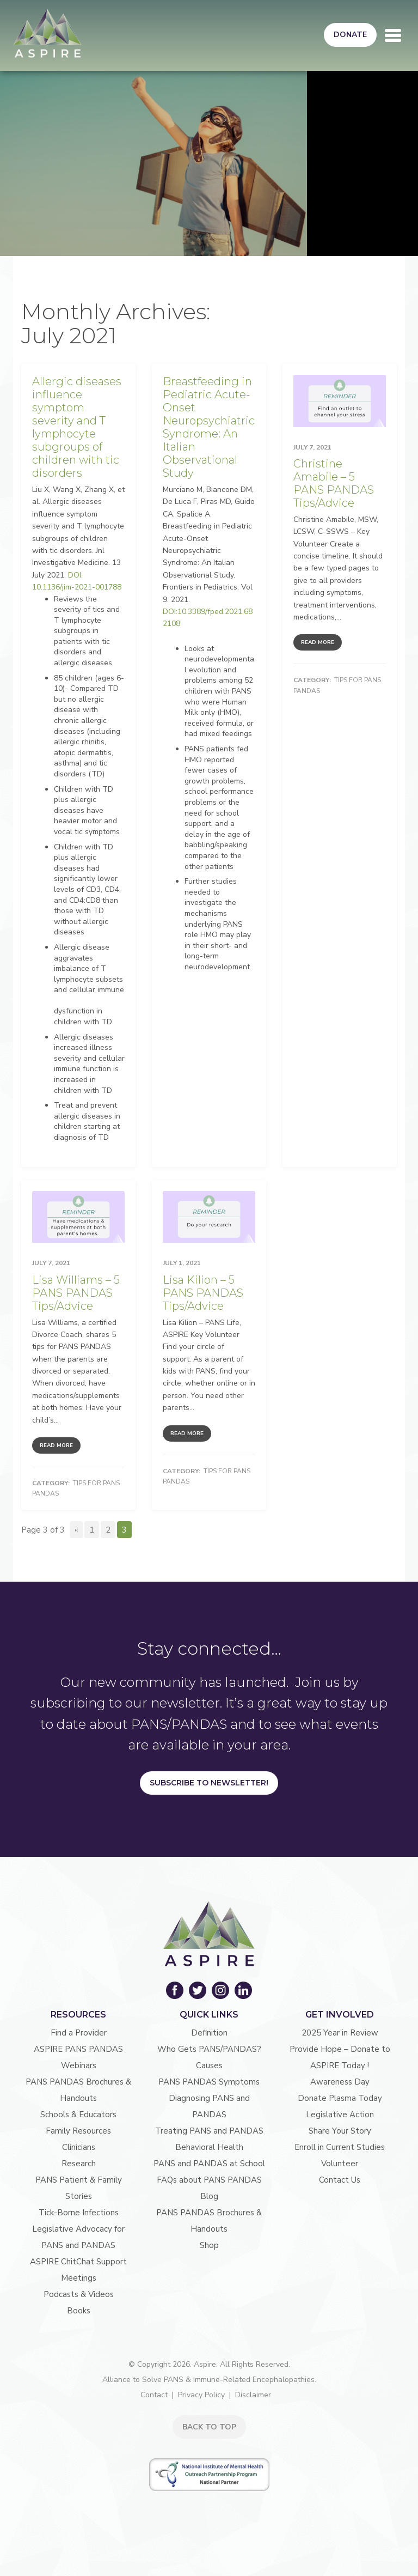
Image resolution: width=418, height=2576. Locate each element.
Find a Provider (79, 2032)
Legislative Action (340, 2114)
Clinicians (78, 2147)
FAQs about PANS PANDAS (209, 2179)
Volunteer (339, 2163)
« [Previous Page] (76, 1529)
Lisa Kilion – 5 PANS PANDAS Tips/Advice (203, 1293)
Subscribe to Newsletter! (209, 1783)
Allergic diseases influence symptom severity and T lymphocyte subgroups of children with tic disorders (76, 427)
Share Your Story (340, 2130)
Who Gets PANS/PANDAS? (209, 2049)
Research (79, 2163)
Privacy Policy (201, 2395)
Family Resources (78, 2130)
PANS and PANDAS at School (209, 2163)
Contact (154, 2395)
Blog (209, 2196)
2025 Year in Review (340, 2032)
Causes (209, 2065)
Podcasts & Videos (79, 2294)
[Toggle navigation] (393, 35)
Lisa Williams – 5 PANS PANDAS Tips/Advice (76, 1293)
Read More (317, 642)
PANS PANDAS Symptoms (209, 2081)
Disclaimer (253, 2395)
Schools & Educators (78, 2114)
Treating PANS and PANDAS (209, 2130)
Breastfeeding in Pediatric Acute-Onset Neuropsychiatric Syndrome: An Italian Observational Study (209, 427)
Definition (209, 2032)
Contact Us (339, 2179)
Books (78, 2310)
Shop (209, 2245)
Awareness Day (340, 2081)
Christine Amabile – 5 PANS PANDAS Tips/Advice (333, 483)
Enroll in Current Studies (339, 2147)
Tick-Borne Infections (79, 2212)
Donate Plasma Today (340, 2098)
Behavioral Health (209, 2147)
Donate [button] (350, 34)
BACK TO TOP (209, 2427)
